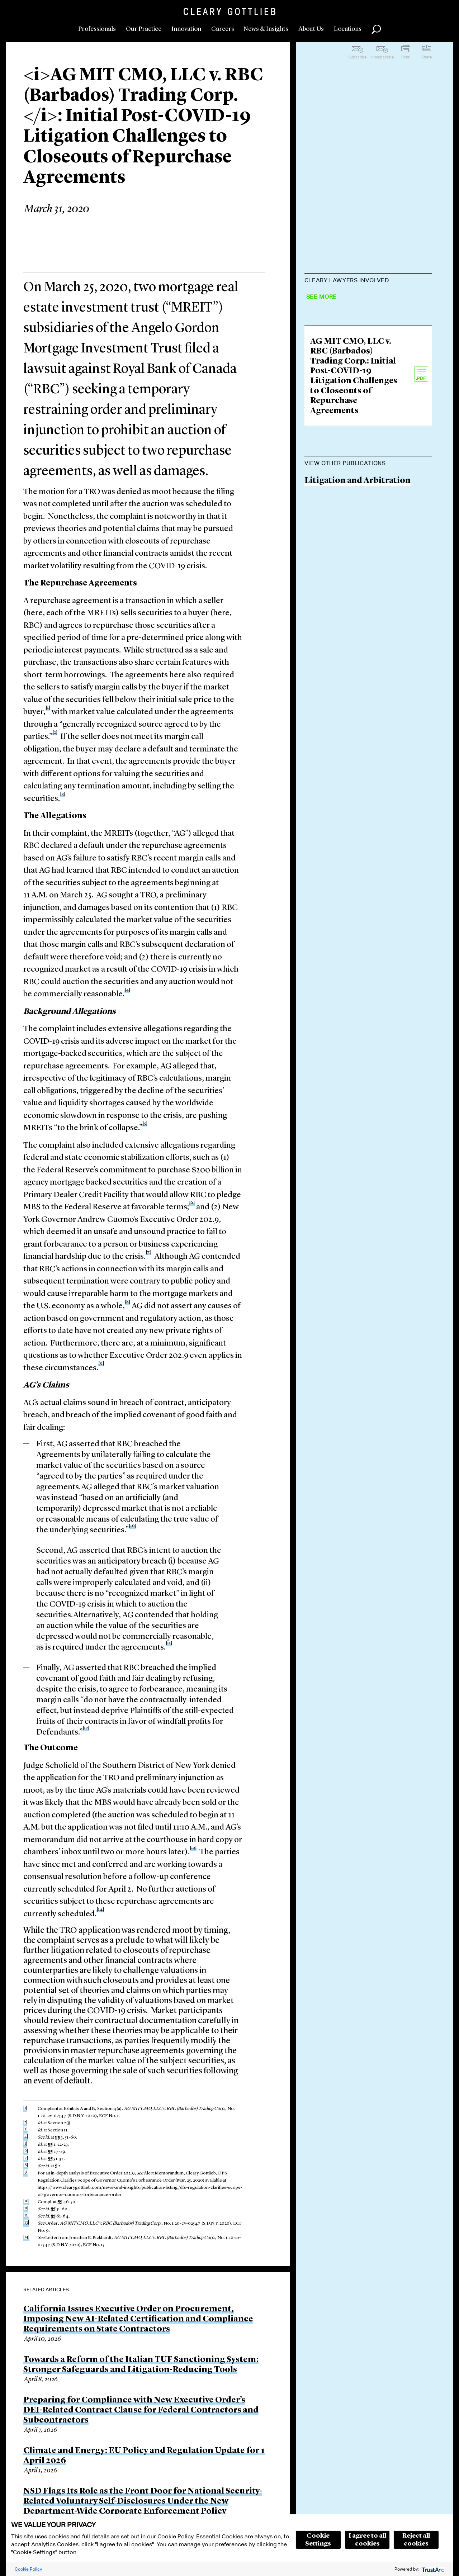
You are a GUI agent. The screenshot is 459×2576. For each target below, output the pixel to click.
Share (426, 57)
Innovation (186, 29)
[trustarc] (432, 2569)
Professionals (97, 29)
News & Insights (265, 29)
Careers (222, 29)
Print (405, 57)
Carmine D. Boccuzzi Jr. (351, 298)
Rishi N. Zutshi (334, 325)
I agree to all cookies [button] (367, 2540)
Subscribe (357, 57)
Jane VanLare (330, 380)
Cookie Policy (28, 2569)
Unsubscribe (382, 57)
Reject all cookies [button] (416, 2540)
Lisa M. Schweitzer (341, 353)
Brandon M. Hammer (346, 408)
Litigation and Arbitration (357, 623)
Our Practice (143, 29)
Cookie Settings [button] (318, 2540)
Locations (347, 29)
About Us (311, 29)
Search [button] (376, 29)
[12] (85, 1728)
